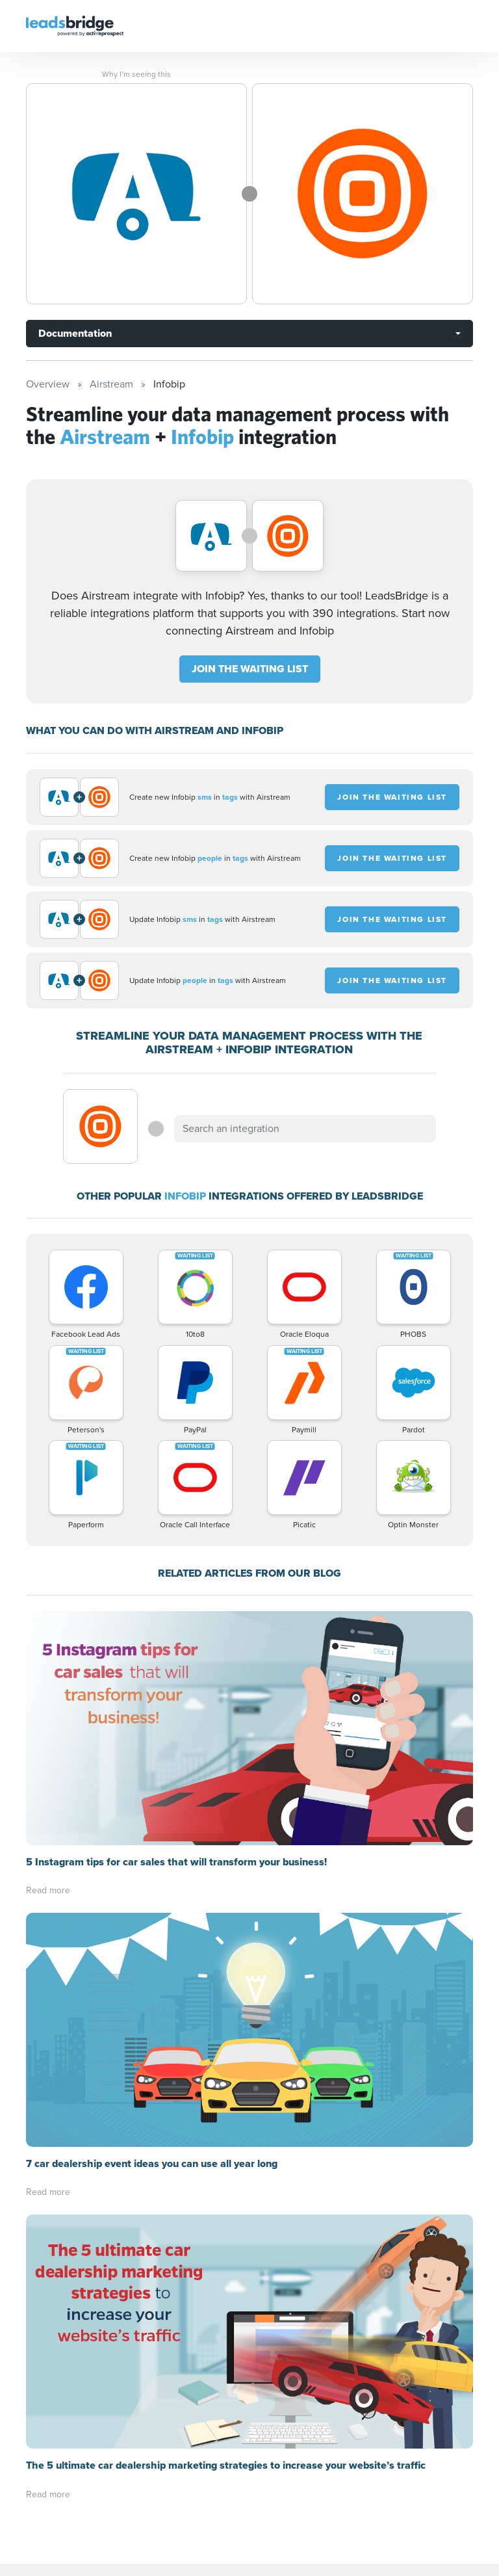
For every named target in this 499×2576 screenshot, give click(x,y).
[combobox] (304, 1128)
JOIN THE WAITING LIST (250, 668)
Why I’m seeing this (136, 74)
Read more (48, 1890)
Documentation (75, 333)
